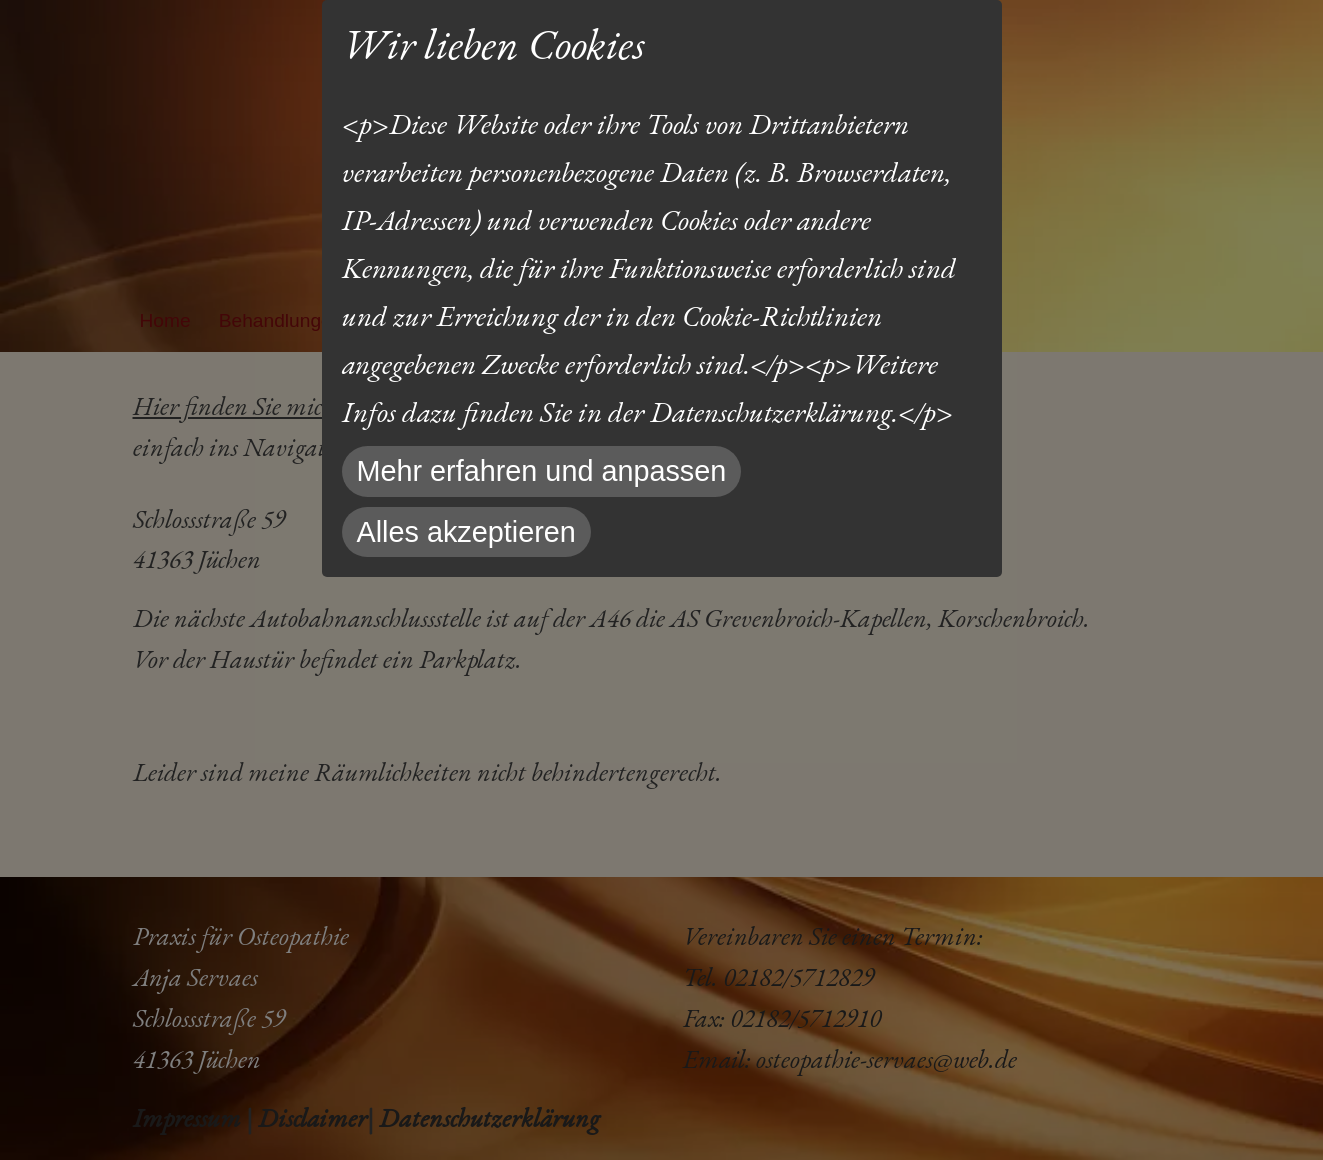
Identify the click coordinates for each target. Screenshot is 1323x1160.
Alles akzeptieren (466, 532)
